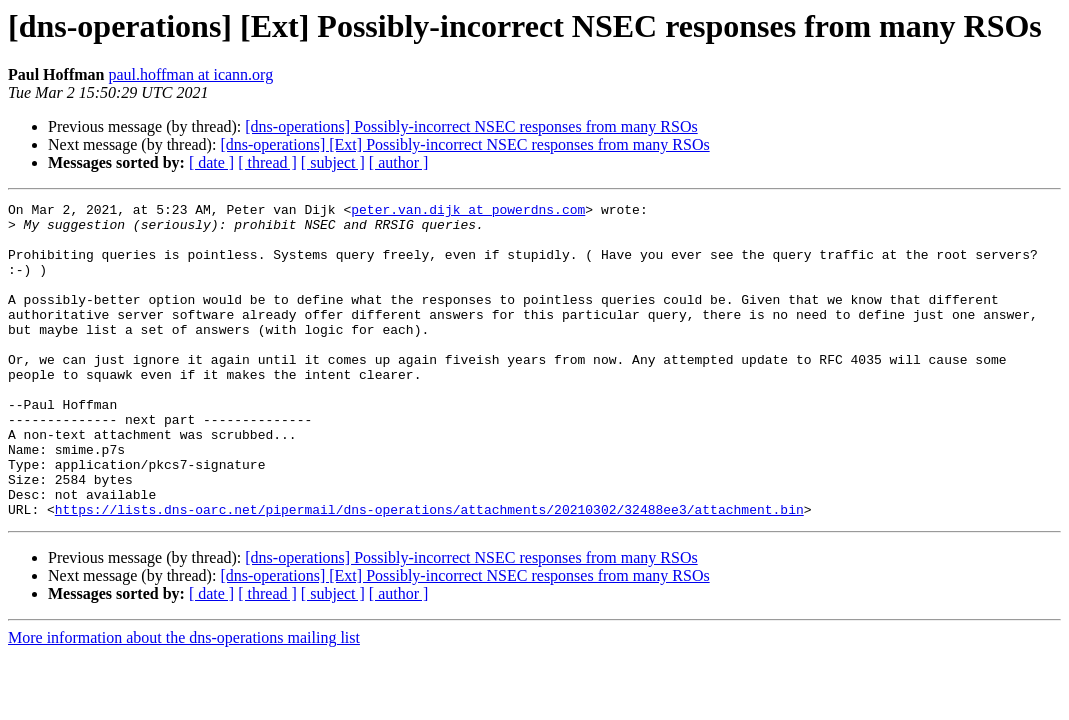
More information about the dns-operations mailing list (184, 700)
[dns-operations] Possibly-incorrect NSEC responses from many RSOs (471, 126)
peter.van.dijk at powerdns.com (468, 212)
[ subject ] (333, 162)
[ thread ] (267, 162)
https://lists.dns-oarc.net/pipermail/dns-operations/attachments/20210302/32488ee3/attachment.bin (429, 572)
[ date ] (211, 162)
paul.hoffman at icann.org (190, 74)
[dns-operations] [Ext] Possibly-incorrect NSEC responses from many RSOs (464, 144)
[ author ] (399, 162)
